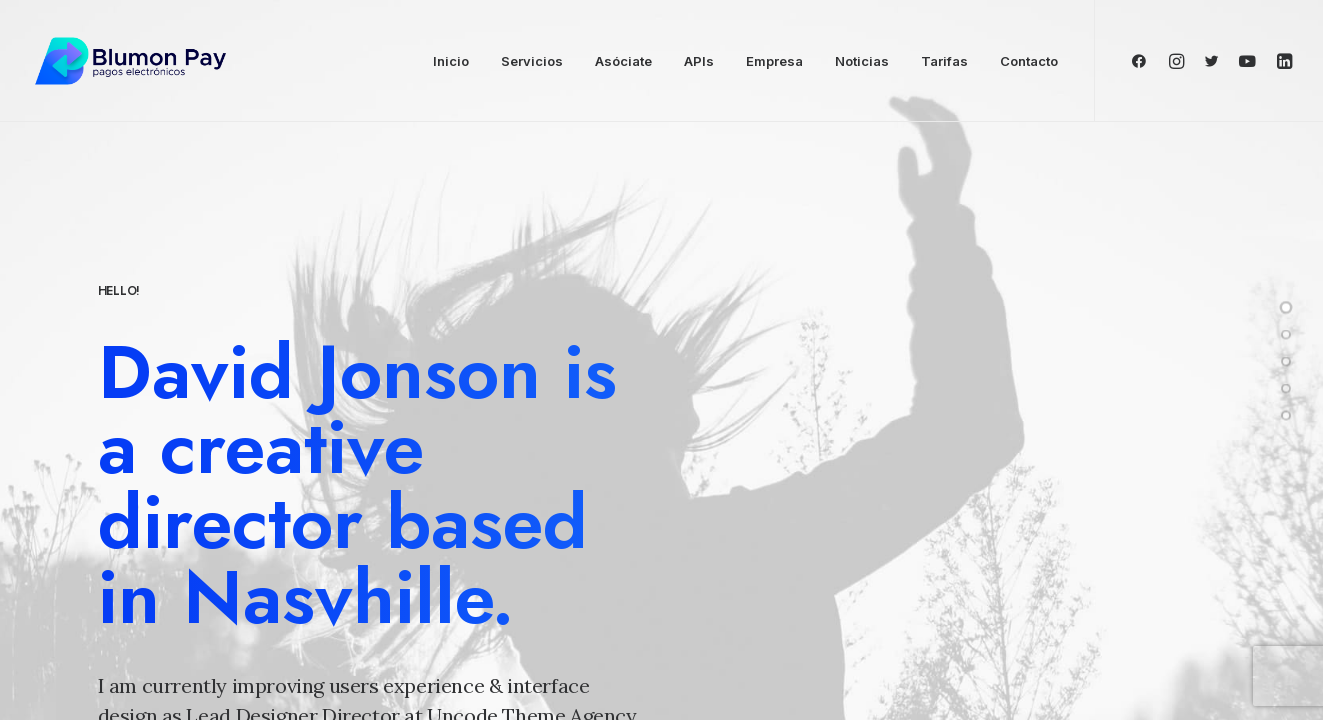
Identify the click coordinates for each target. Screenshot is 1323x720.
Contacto (1029, 61)
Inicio (451, 61)
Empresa (774, 61)
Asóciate (623, 61)
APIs (699, 61)
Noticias (862, 61)
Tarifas (944, 61)
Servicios (532, 61)
